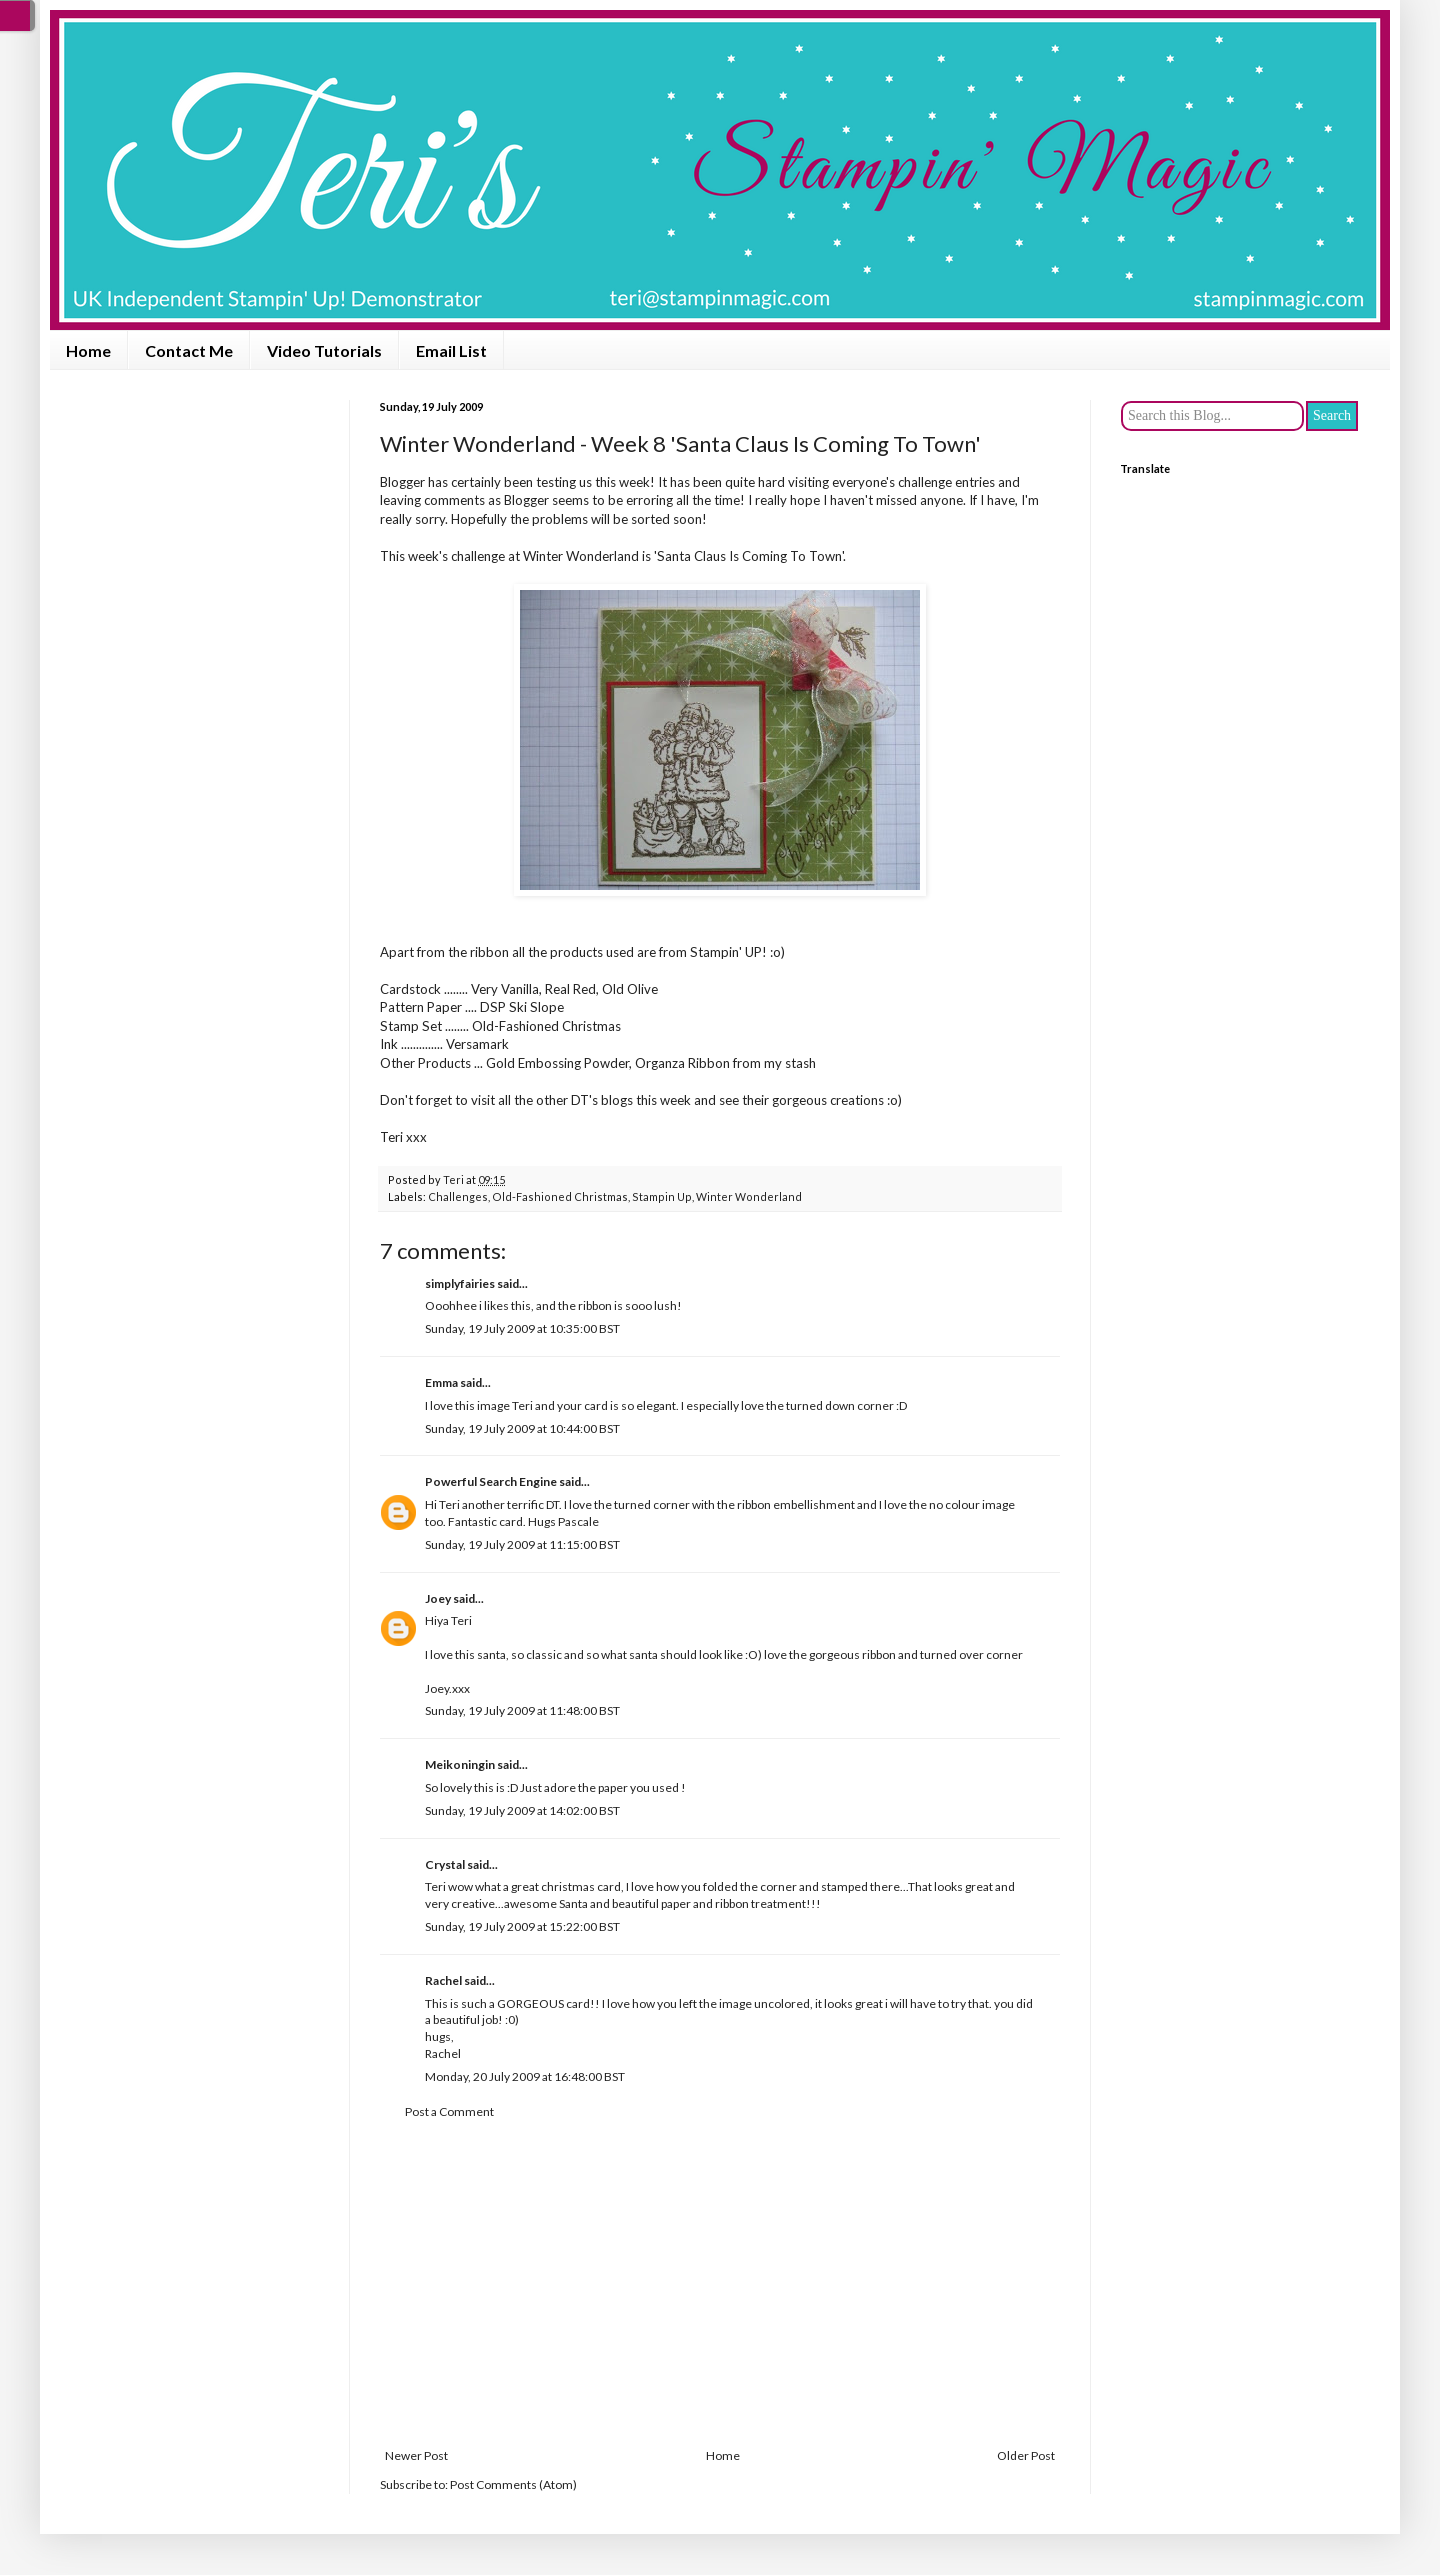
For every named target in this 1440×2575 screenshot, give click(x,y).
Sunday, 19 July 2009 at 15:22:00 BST (522, 1926)
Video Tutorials (324, 350)
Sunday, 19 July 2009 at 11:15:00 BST (522, 1544)
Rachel (443, 1980)
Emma (441, 1382)
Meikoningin (460, 1764)
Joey (438, 1598)
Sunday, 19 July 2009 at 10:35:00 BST (522, 1328)
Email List (451, 350)
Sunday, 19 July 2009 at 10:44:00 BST (522, 1428)
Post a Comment (449, 2111)
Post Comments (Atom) (513, 2484)
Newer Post (416, 2455)
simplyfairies (460, 1283)
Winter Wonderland (581, 556)
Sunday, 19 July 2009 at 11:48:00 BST (522, 1710)
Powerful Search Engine (491, 1481)
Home (88, 350)
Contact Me (189, 350)
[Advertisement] (720, 2284)
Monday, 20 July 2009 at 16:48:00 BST (525, 2076)
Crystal (445, 1864)
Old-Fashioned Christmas (560, 1196)
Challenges (458, 1196)
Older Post (1026, 2455)
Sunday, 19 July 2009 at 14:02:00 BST (522, 1810)
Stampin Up (662, 1196)
